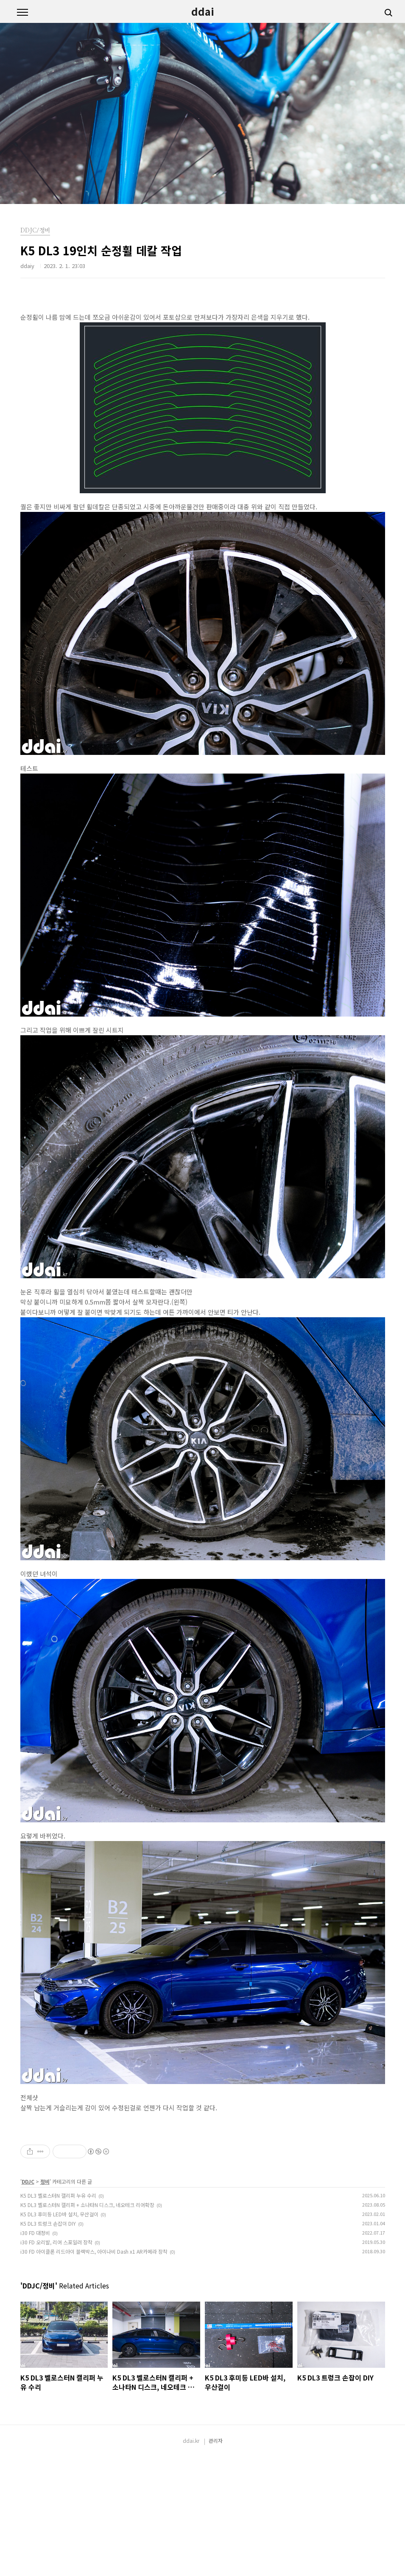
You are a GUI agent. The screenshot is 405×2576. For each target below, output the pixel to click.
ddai (202, 11)
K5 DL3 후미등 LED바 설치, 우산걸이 (59, 2332)
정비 (45, 2300)
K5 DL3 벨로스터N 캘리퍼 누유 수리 (58, 2314)
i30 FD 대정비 (35, 2351)
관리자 (216, 2559)
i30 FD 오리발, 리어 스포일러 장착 (56, 2360)
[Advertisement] (202, 2180)
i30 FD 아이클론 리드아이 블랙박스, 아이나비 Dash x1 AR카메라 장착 (94, 2370)
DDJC (28, 2300)
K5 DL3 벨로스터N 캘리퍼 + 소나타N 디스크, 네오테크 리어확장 (87, 2323)
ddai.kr (191, 2559)
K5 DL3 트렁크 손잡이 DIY (48, 2342)
